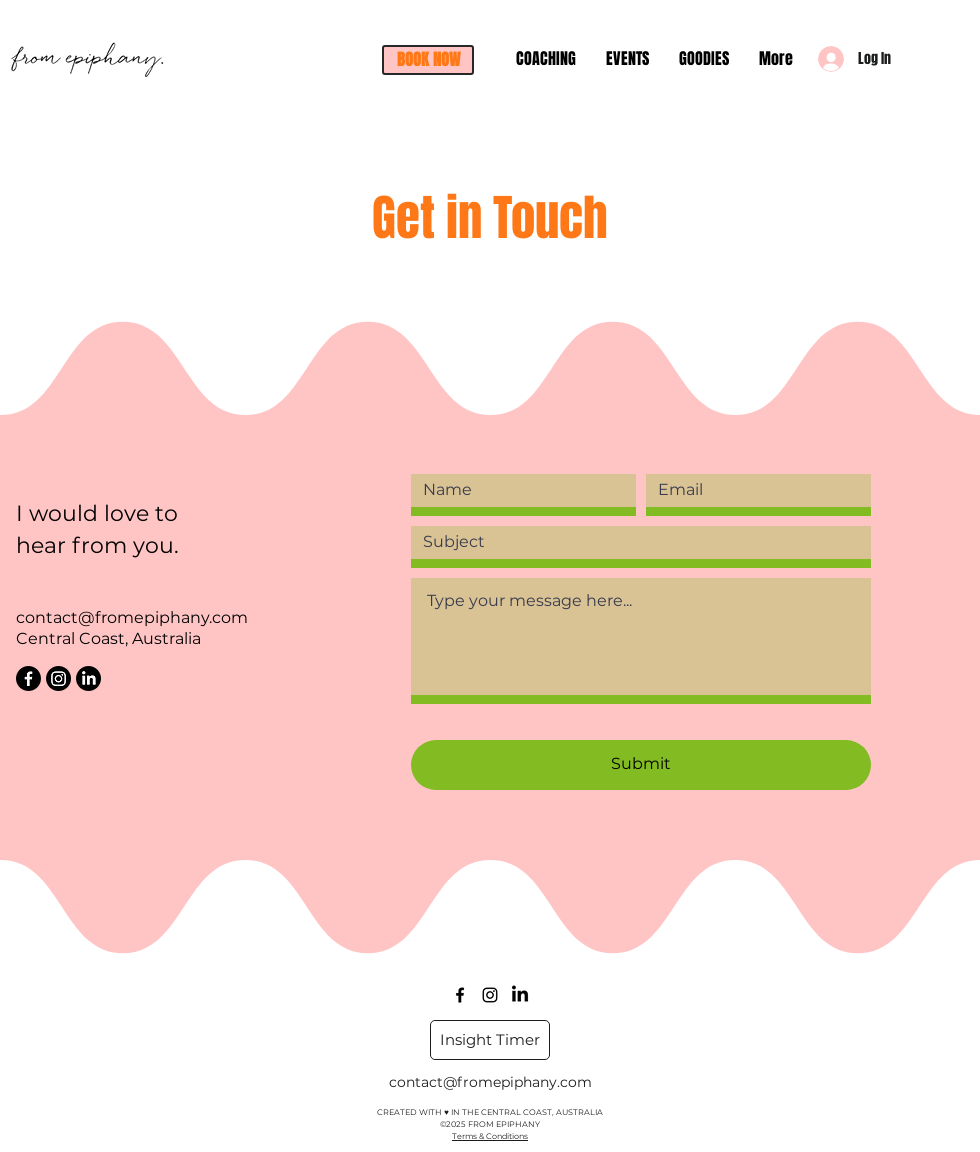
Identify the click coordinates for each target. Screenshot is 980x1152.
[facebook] (460, 995)
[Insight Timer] (490, 1040)
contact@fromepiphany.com (132, 617)
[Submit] (641, 765)
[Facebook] (28, 678)
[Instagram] (58, 678)
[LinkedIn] (88, 678)
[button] (428, 60)
